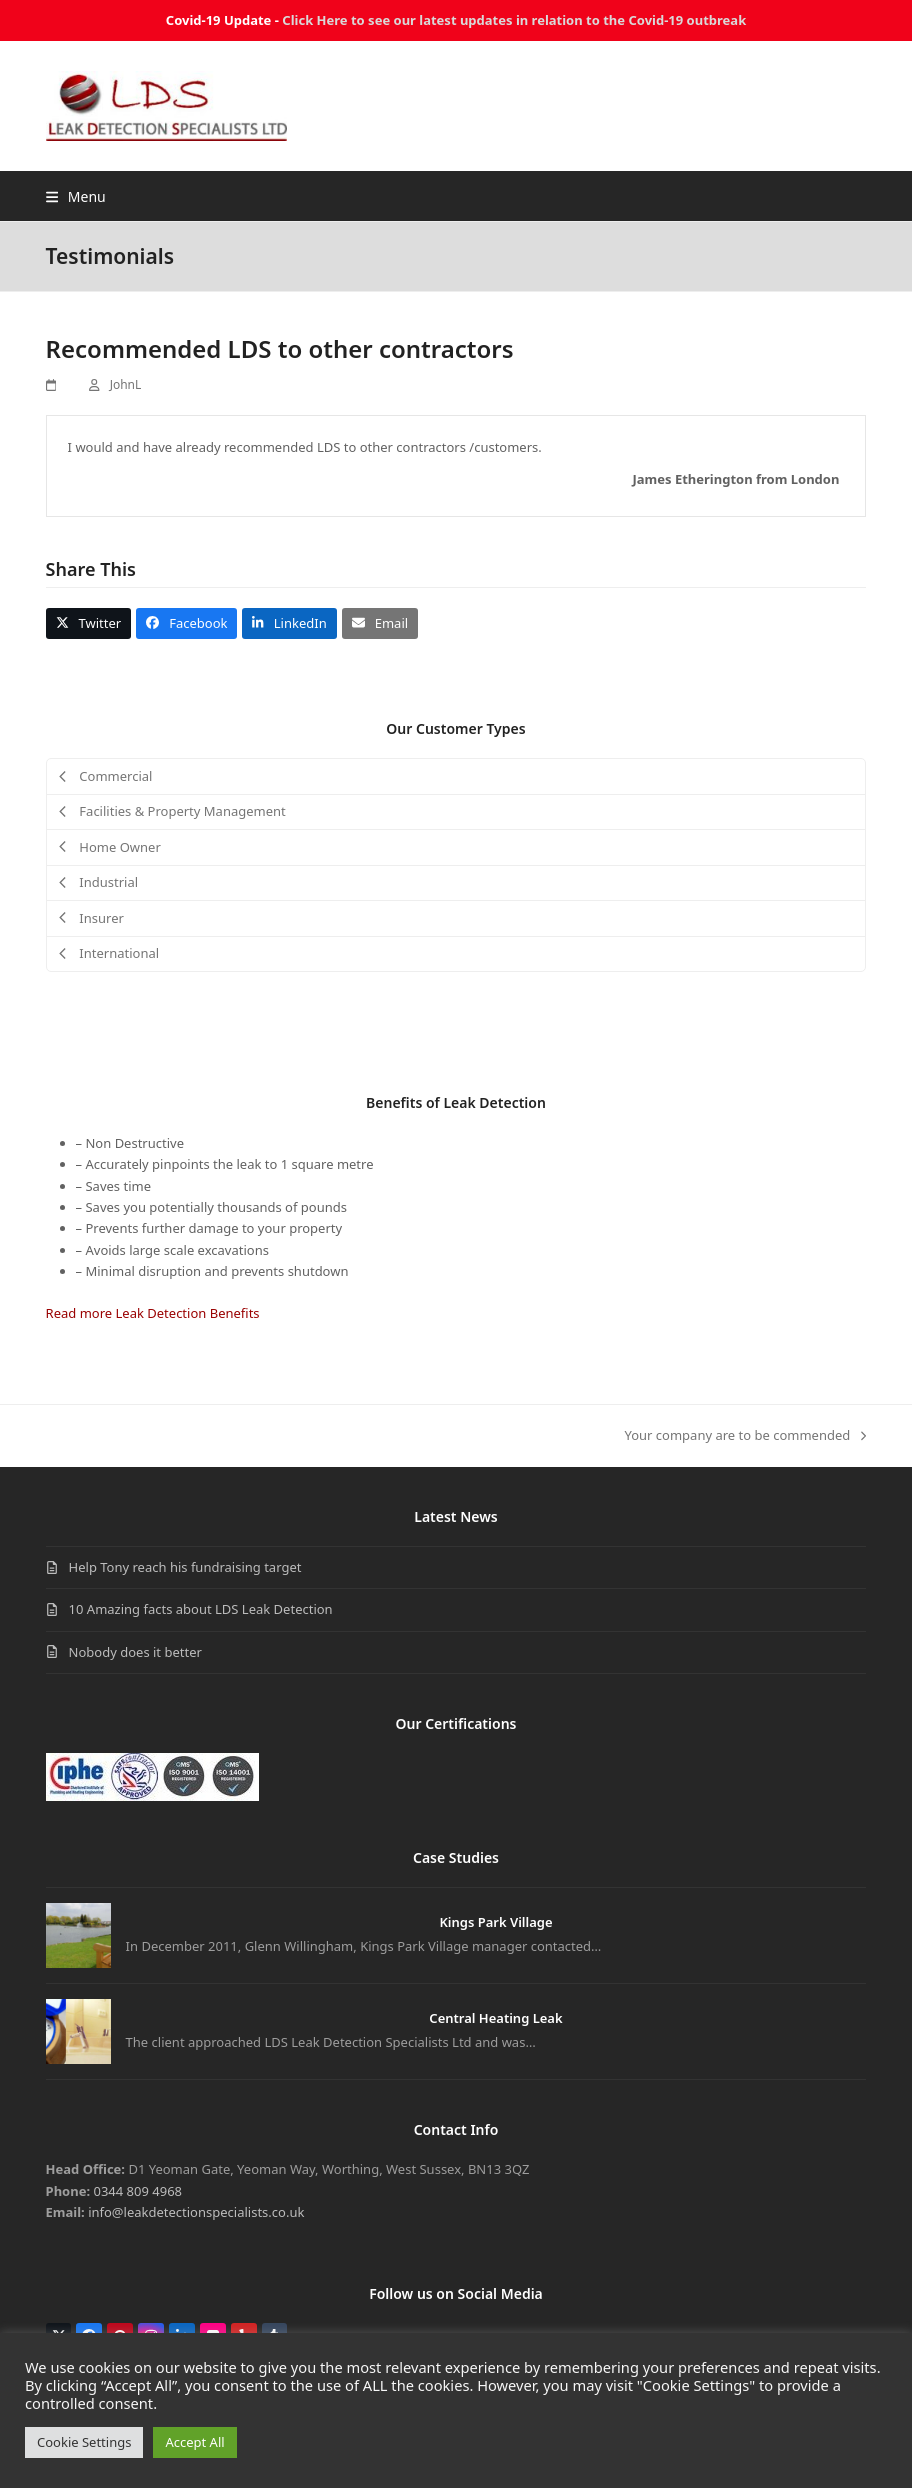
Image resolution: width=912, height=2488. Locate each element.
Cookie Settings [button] (84, 2442)
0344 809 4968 (138, 2191)
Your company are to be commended (746, 1436)
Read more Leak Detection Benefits (153, 1313)
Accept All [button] (194, 2442)
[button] (76, 196)
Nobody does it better (135, 1652)
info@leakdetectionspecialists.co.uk (196, 2212)
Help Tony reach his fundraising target (185, 1567)
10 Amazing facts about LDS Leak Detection (201, 1609)
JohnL (126, 384)
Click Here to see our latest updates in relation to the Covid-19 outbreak (514, 20)
